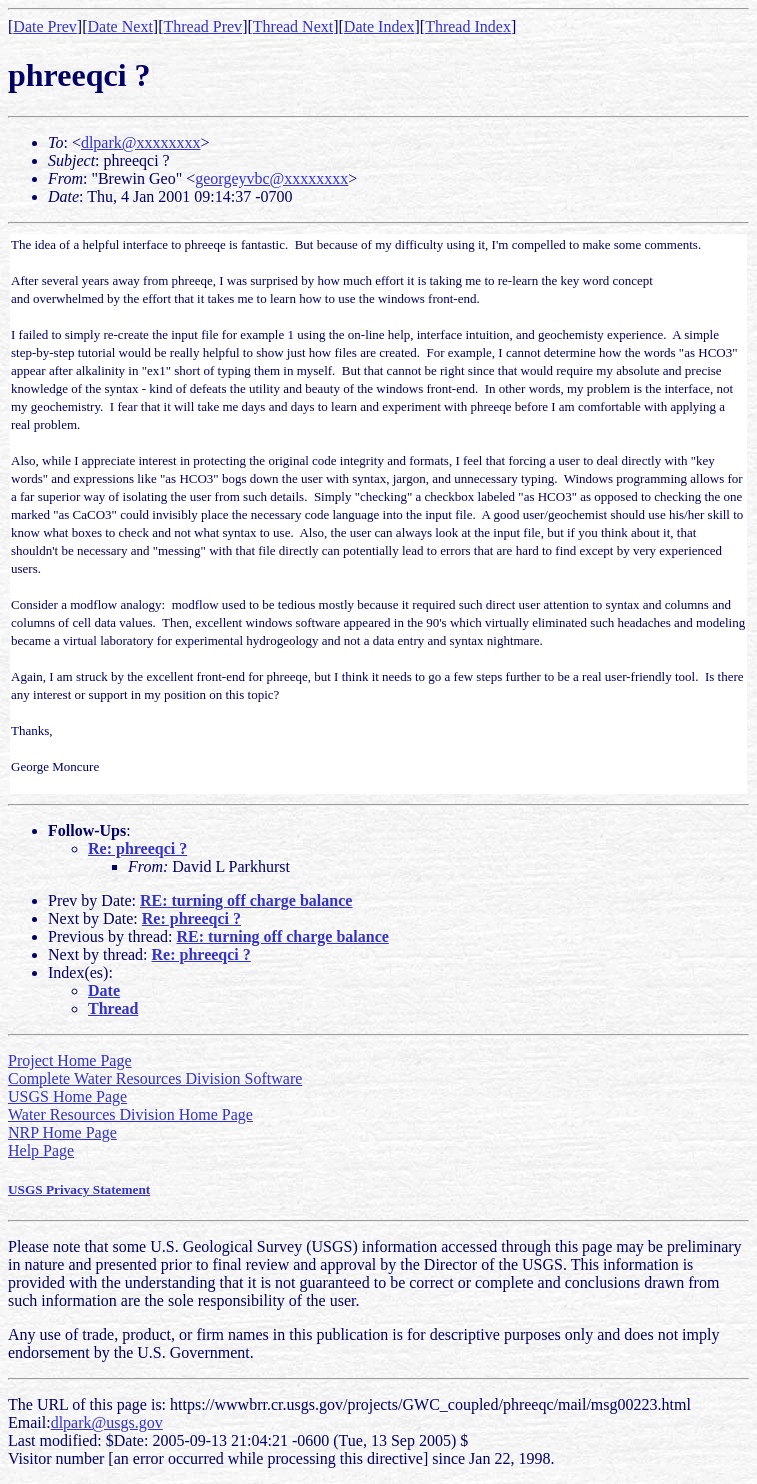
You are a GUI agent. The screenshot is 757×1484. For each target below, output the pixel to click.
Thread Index (468, 26)
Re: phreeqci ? (137, 848)
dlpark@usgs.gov (107, 1422)
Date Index (379, 26)
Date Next (120, 26)
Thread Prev (202, 26)
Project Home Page (70, 1060)
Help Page (41, 1150)
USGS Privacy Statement (79, 1189)
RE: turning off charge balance (246, 900)
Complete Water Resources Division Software (155, 1078)
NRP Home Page (62, 1132)
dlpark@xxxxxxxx (141, 142)
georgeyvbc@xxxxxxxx (271, 178)
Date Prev (45, 26)
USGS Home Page (67, 1096)
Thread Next (293, 26)
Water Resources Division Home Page (130, 1114)
